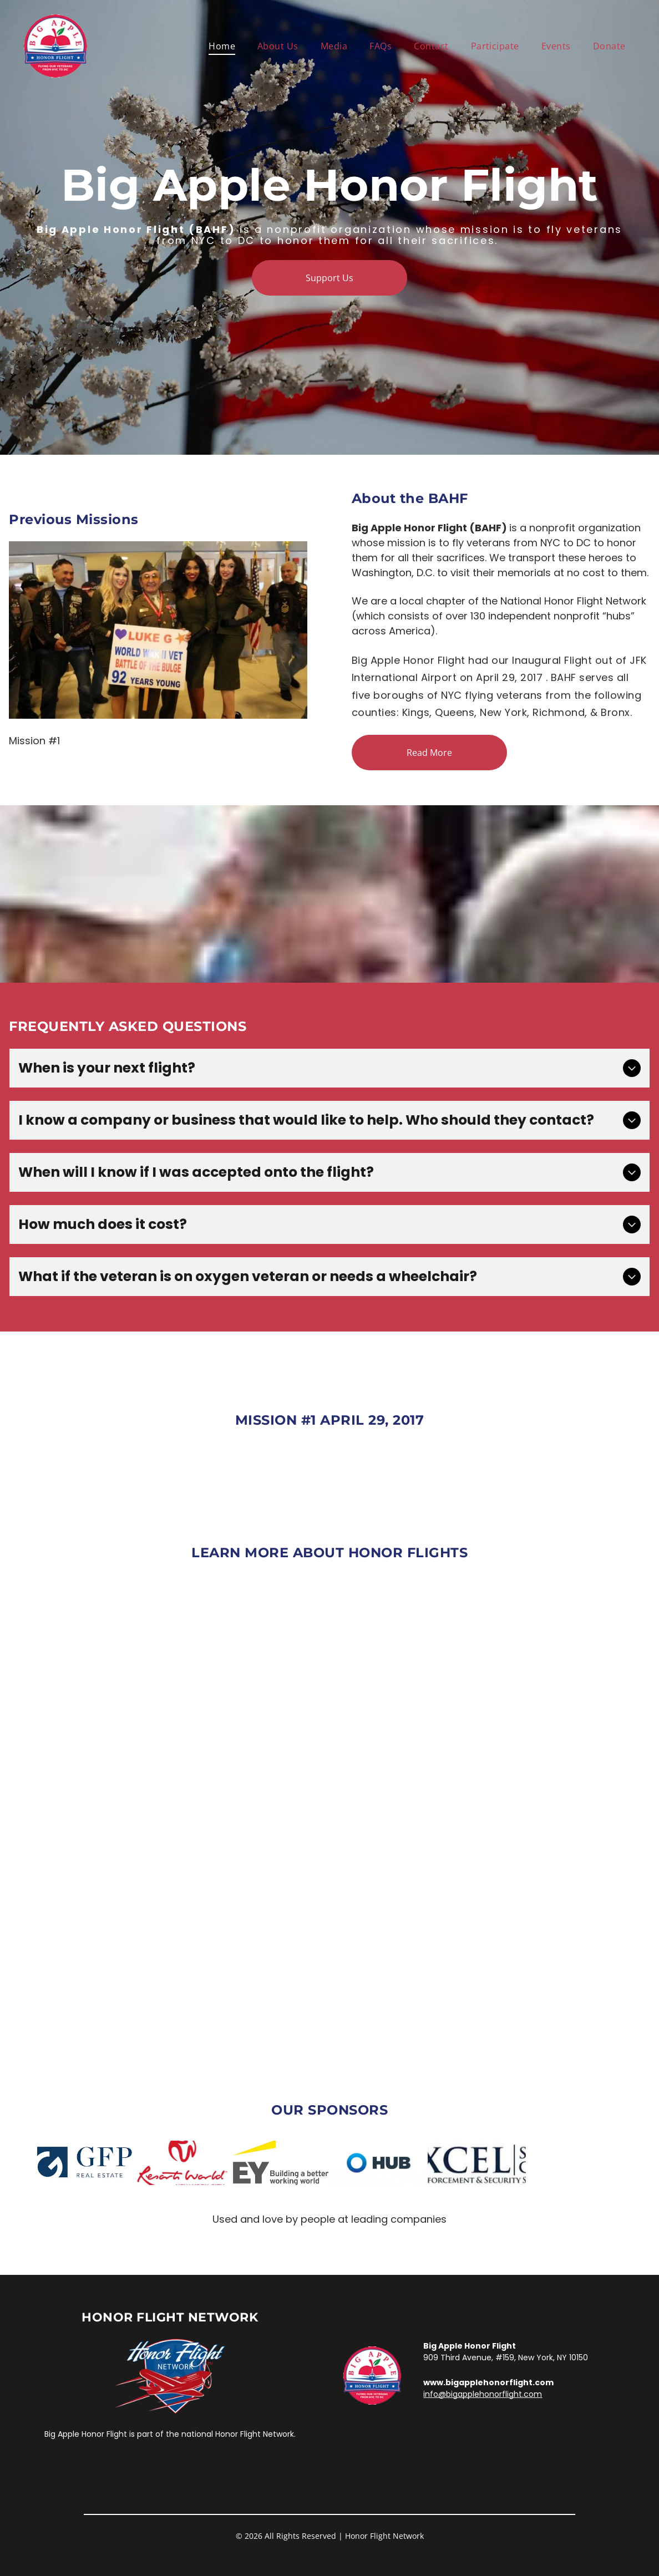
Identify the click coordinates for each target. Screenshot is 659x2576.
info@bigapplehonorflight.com (482, 2394)
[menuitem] (221, 46)
